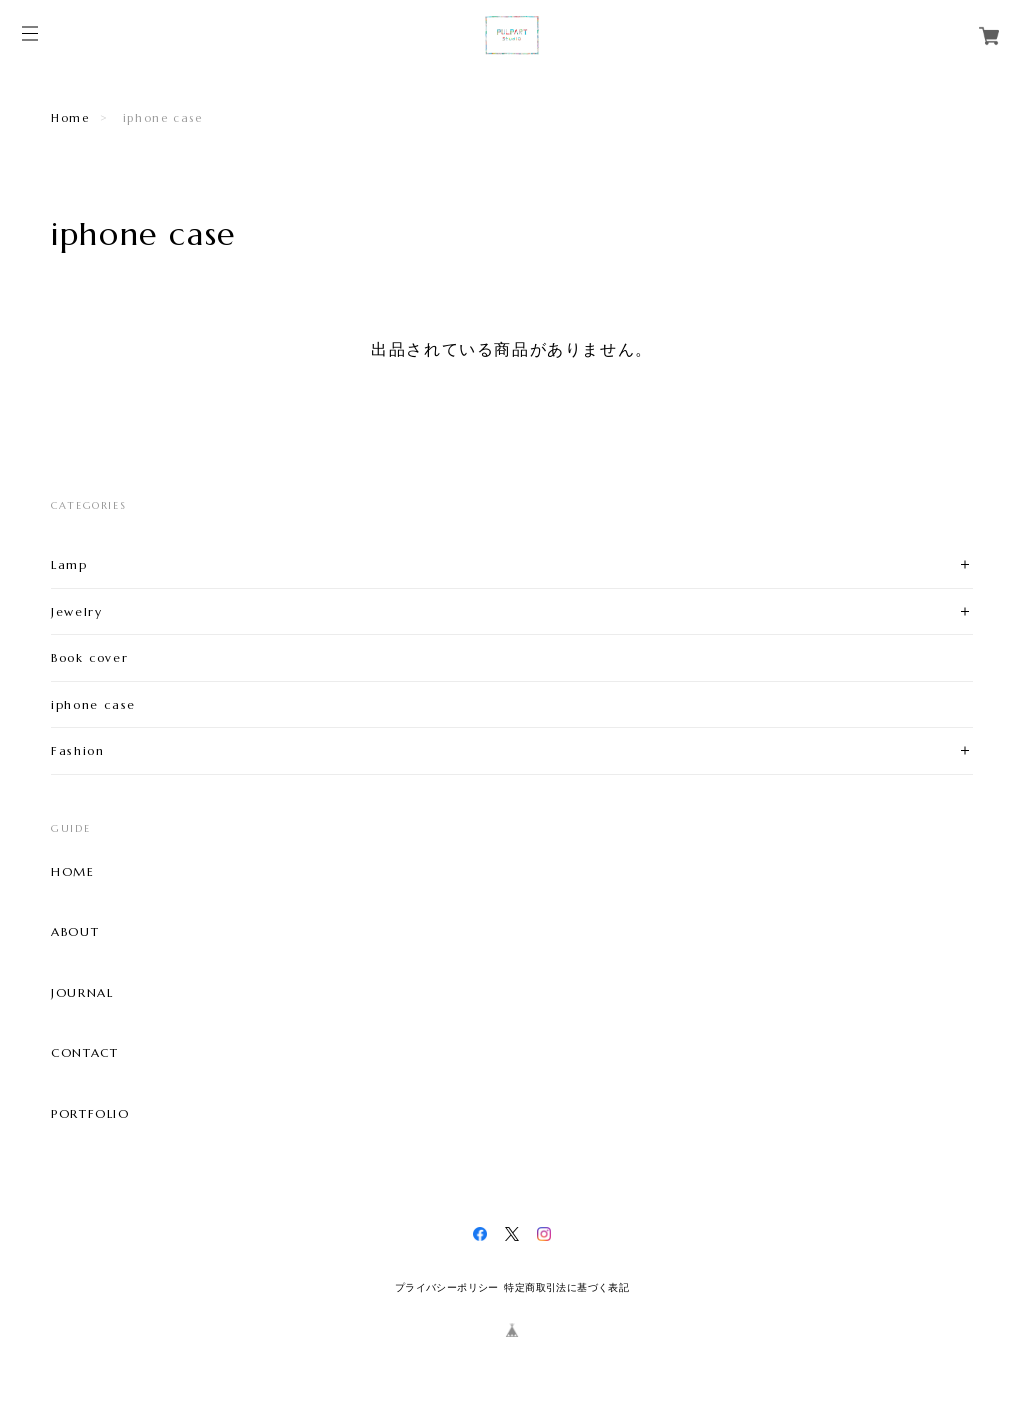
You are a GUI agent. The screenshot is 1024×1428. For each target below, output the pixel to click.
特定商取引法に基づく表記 (566, 1287)
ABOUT (75, 932)
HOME (72, 872)
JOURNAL (82, 993)
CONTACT (84, 1053)
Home (70, 118)
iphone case (93, 704)
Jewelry (76, 611)
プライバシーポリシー (447, 1287)
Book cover (89, 657)
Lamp (69, 564)
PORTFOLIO (90, 1114)
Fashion (77, 750)
